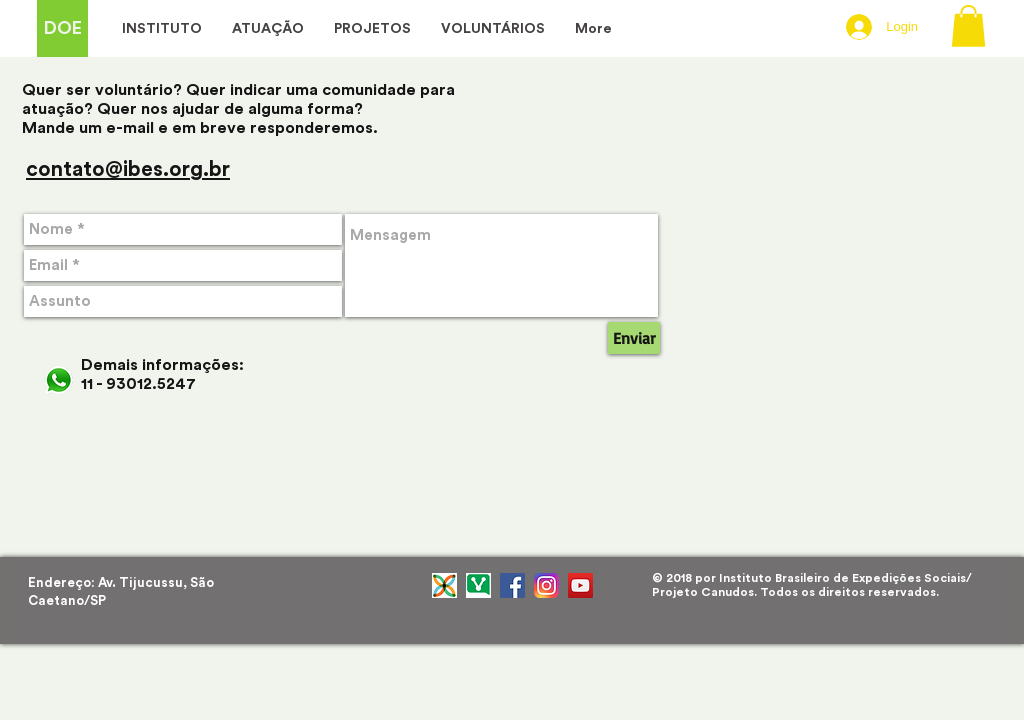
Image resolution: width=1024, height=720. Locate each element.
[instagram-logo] (546, 585)
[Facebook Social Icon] (512, 585)
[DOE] (62, 28)
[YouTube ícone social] (580, 585)
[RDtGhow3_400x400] (478, 585)
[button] (968, 26)
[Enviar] (634, 338)
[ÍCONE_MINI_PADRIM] (444, 585)
